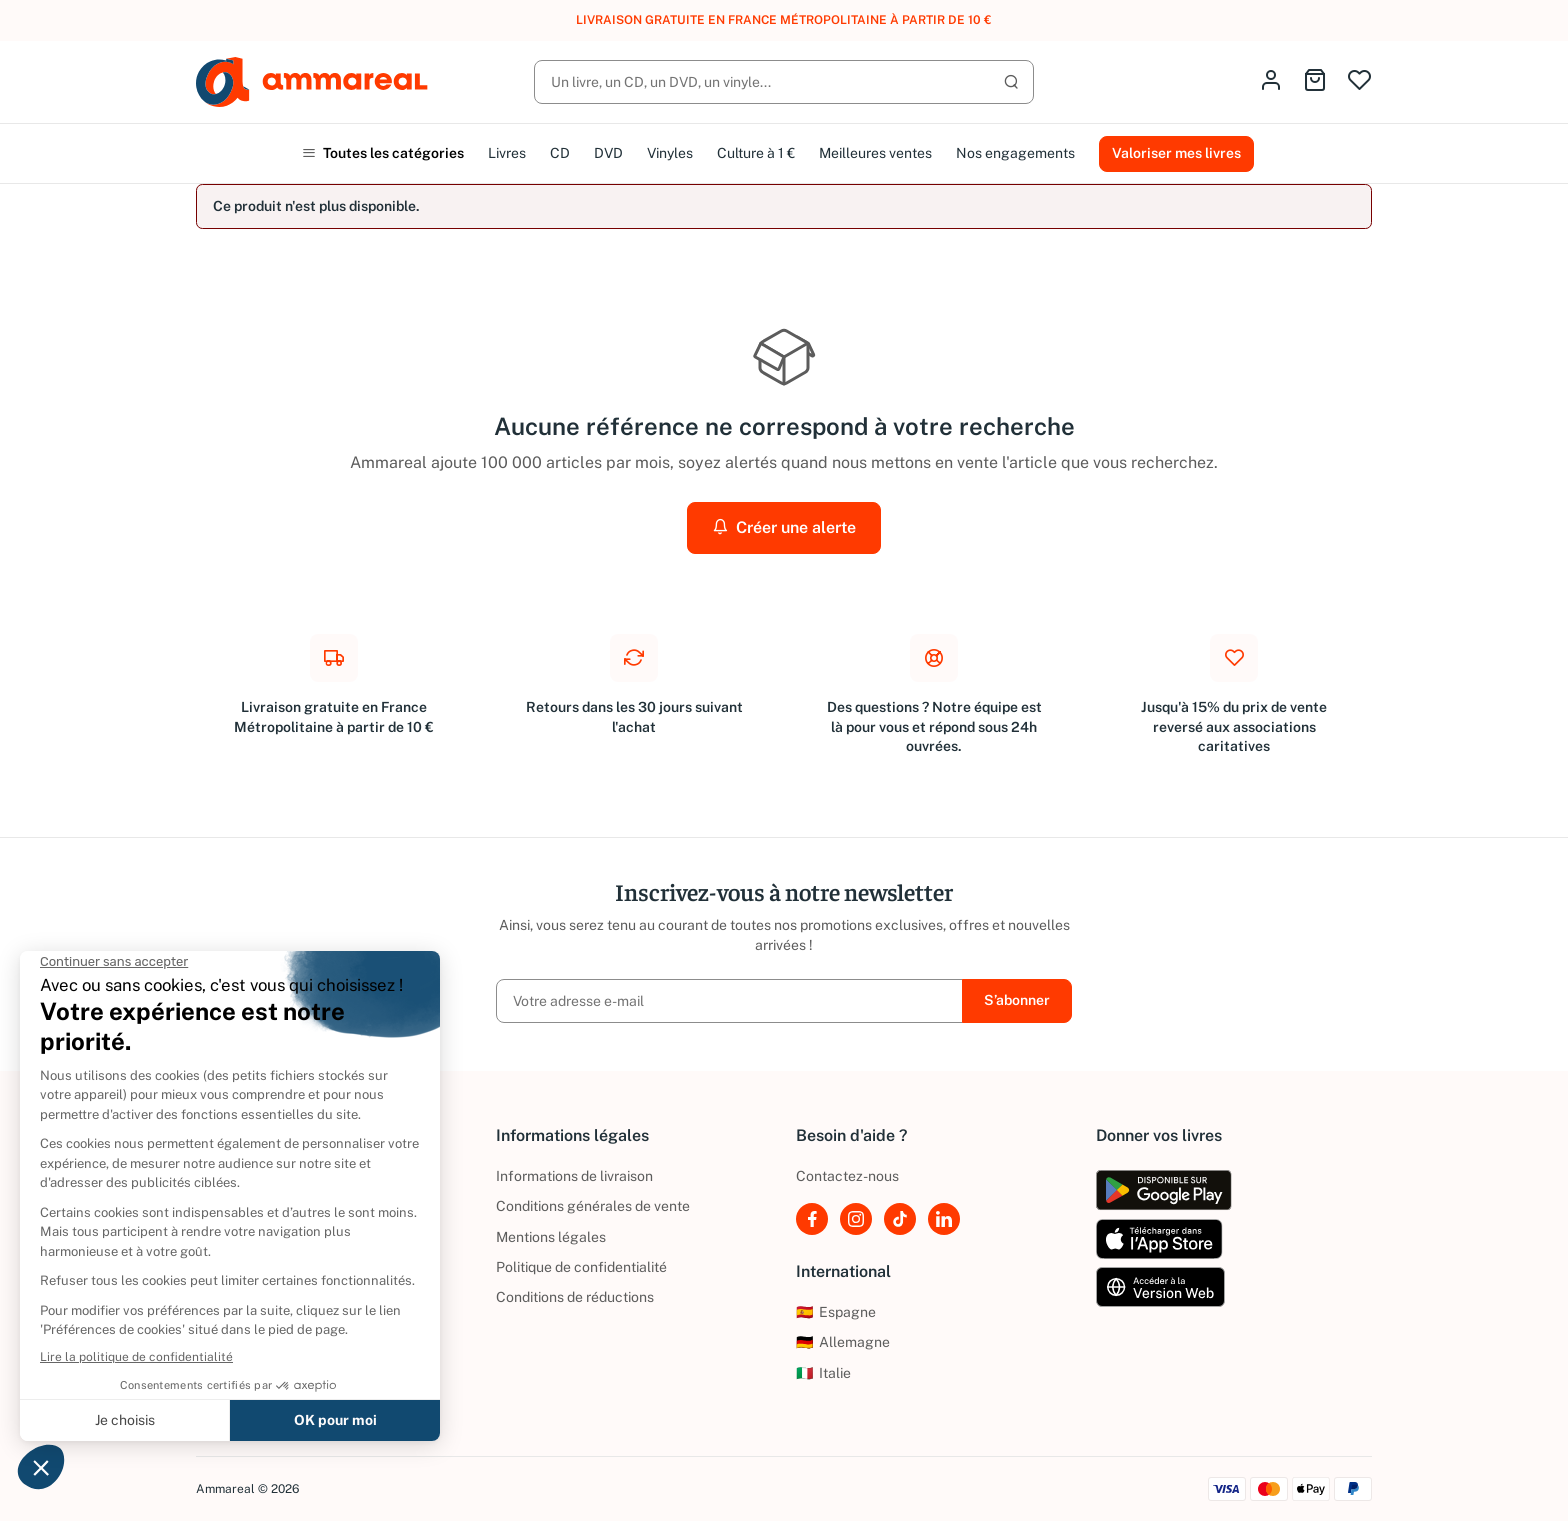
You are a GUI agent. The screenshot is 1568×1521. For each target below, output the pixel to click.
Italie (823, 1373)
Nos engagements (1015, 153)
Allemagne (843, 1342)
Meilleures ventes (875, 153)
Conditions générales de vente (593, 1206)
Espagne (836, 1312)
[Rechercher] (784, 82)
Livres (507, 153)
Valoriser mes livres (1176, 153)
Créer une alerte (784, 527)
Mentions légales (551, 1237)
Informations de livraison (574, 1176)
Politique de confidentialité (581, 1267)
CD (560, 153)
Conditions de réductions (575, 1297)
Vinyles (670, 153)
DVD (608, 153)
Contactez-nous (847, 1176)
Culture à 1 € (756, 153)
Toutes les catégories (383, 153)
